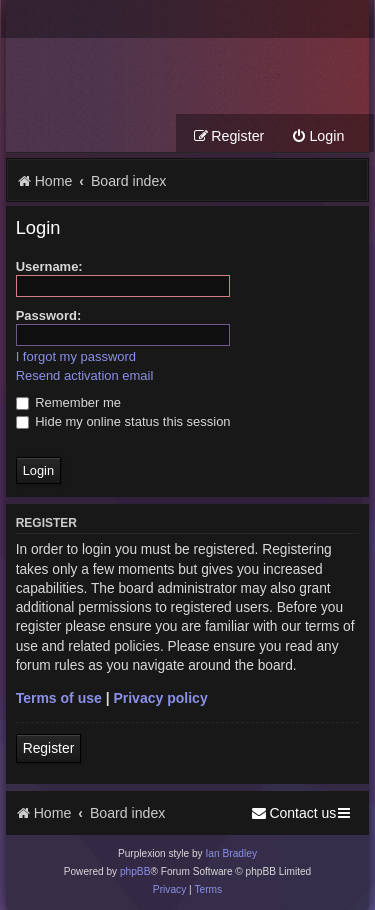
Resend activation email (85, 375)
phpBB (135, 871)
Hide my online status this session (123, 421)
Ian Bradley (231, 853)
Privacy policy (160, 698)
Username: (49, 266)
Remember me (68, 402)
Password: (49, 315)
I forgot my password (76, 356)
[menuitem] (317, 136)
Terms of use (59, 698)
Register (49, 748)
